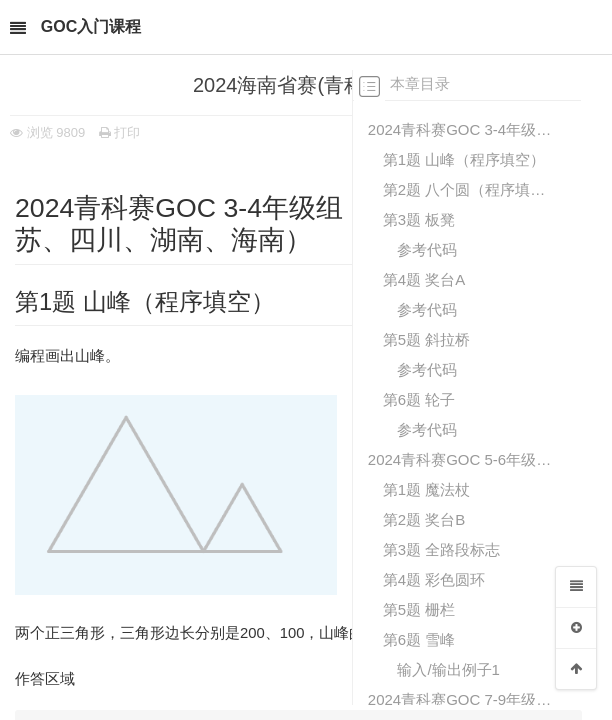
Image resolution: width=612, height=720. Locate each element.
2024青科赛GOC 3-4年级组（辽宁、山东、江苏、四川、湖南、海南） (460, 129)
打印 (120, 132)
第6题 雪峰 (419, 639)
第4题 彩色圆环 (434, 579)
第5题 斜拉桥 (427, 339)
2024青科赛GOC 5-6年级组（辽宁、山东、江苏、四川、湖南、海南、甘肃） (460, 459)
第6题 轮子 (419, 399)
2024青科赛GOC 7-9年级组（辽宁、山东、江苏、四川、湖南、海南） (460, 699)
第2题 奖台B (424, 519)
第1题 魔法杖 (427, 489)
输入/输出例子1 (448, 669)
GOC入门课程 (91, 26)
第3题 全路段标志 (442, 549)
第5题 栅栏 (419, 609)
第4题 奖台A (424, 279)
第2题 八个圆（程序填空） (468, 189)
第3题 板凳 (419, 219)
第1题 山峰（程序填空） (464, 159)
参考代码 (427, 249)
